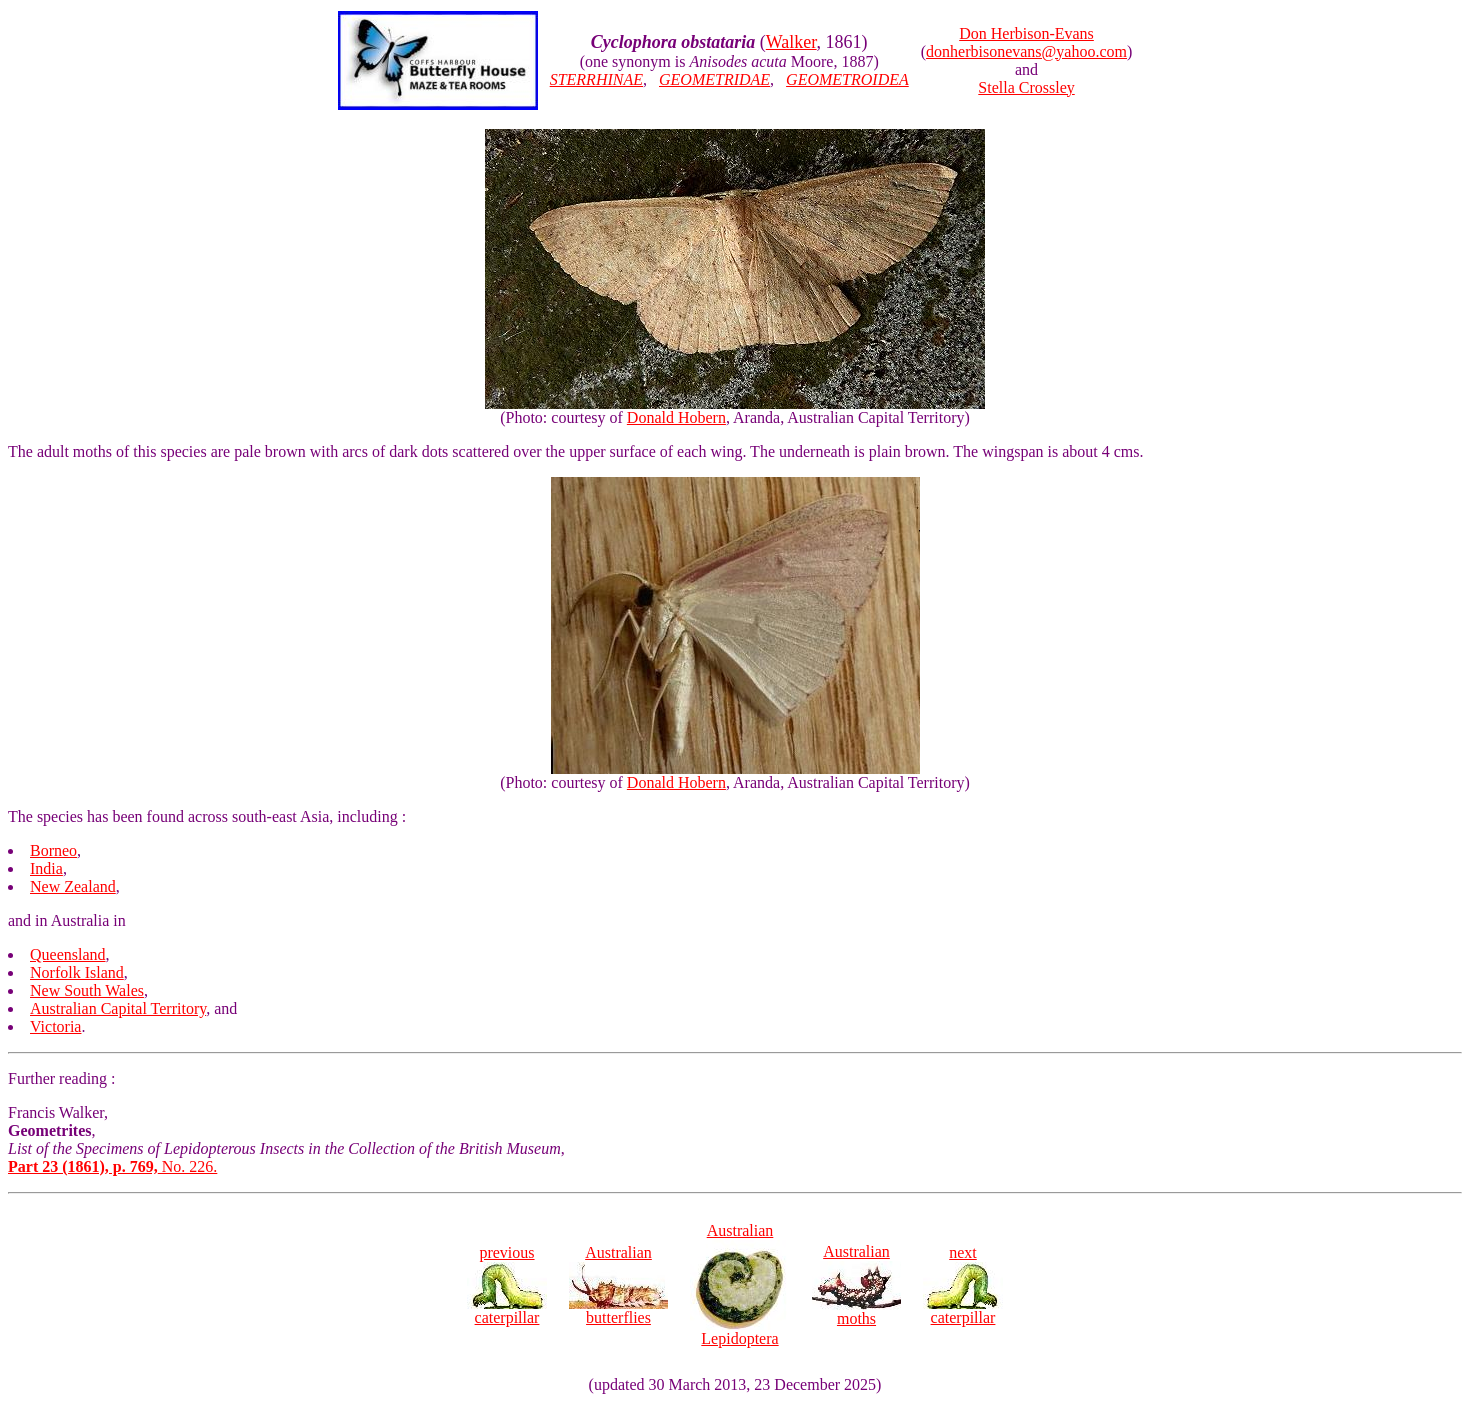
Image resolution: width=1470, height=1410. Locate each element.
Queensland (68, 954)
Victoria (55, 1026)
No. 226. (112, 1166)
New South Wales (87, 990)
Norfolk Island (77, 972)
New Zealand (73, 886)
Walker (791, 42)
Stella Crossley (1026, 87)
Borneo (53, 850)
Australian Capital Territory (118, 1008)
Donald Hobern (676, 417)
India (46, 868)
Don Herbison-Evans (1026, 33)
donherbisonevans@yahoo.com (1026, 51)
